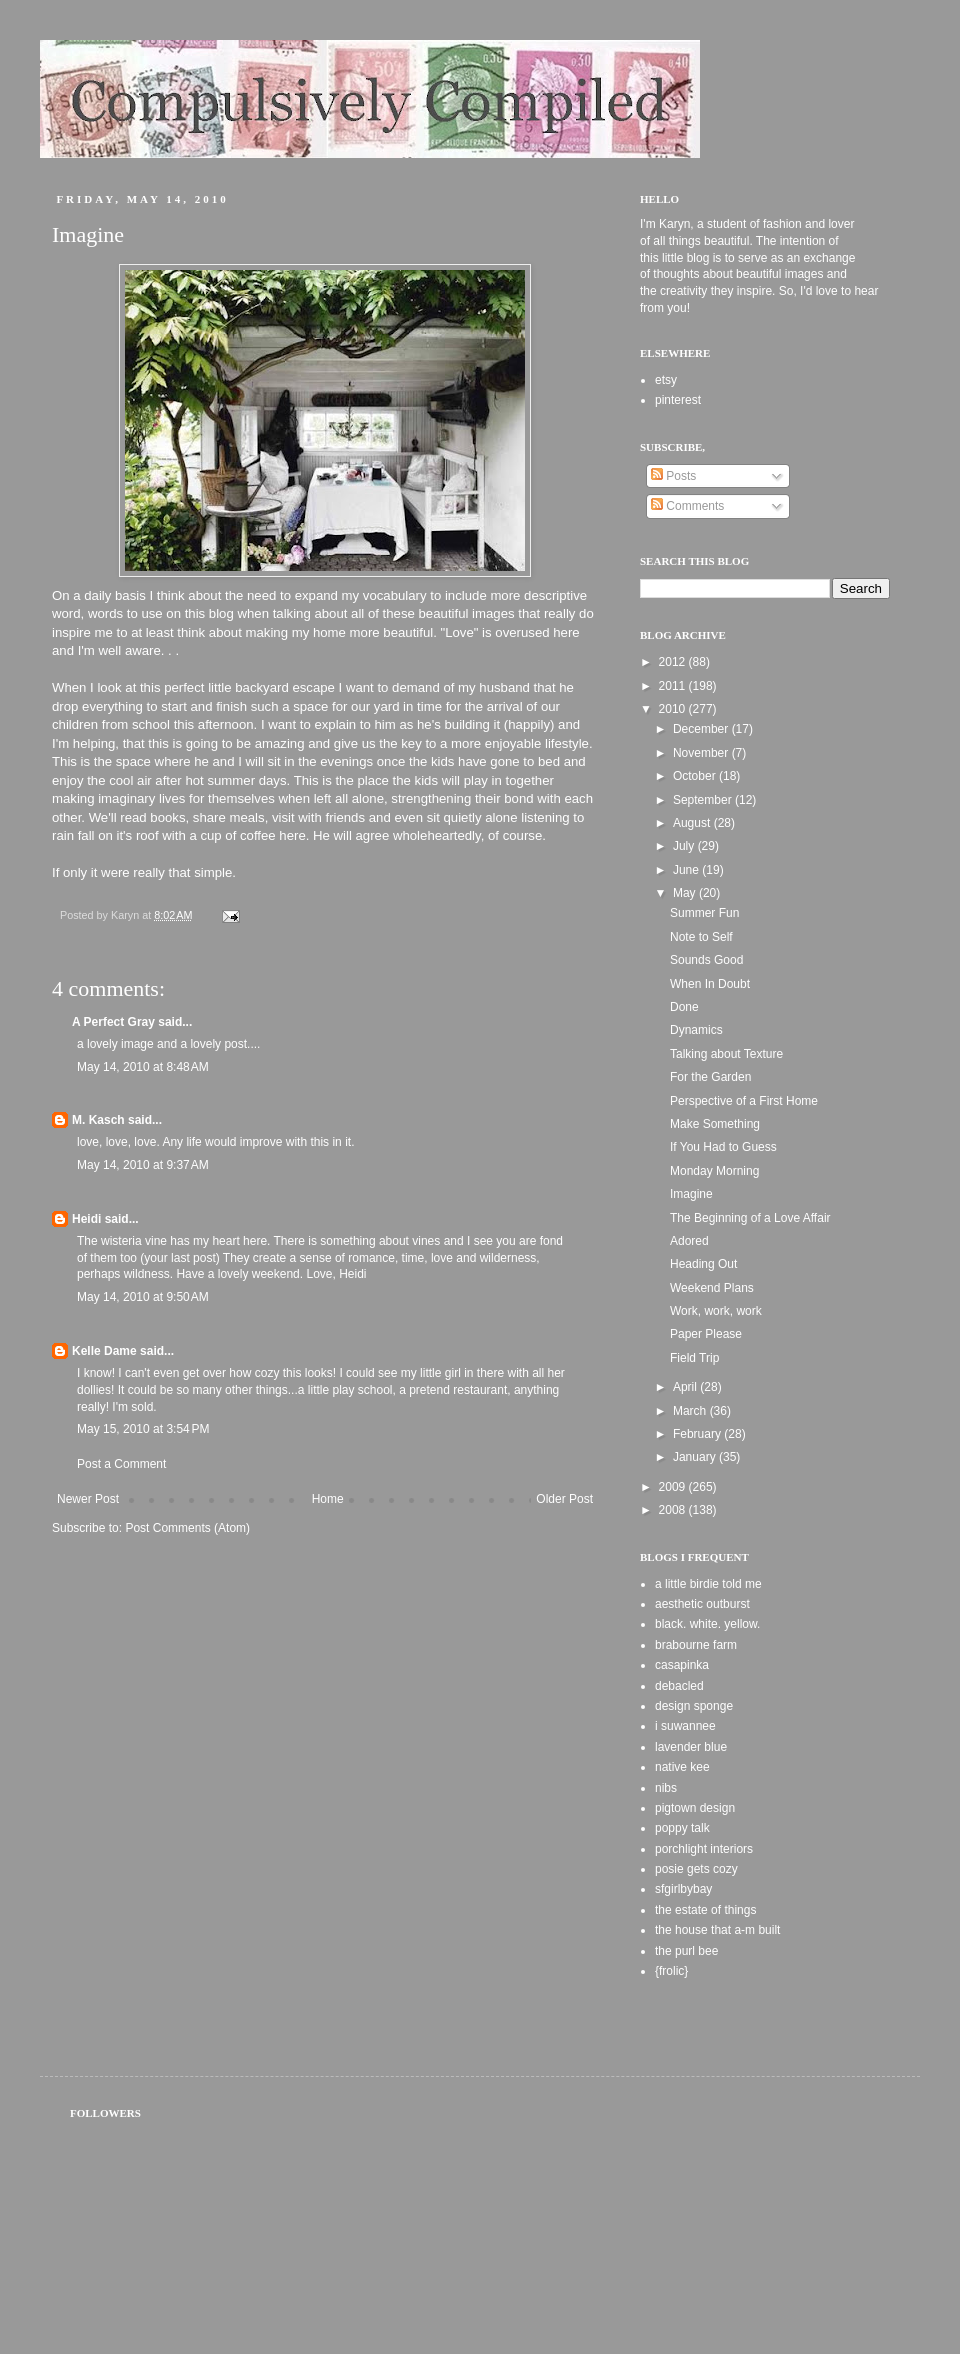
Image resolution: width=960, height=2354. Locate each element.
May (686, 893)
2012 (674, 662)
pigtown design (695, 1808)
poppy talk (682, 1828)
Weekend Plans (712, 1288)
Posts (673, 476)
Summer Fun (704, 913)
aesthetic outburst (702, 1604)
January (696, 1457)
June (687, 870)
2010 (674, 709)
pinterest (678, 400)
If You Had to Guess (723, 1147)
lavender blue (691, 1747)
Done (684, 1007)
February (698, 1434)
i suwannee (685, 1726)
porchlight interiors (704, 1849)
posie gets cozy (696, 1869)
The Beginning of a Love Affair (750, 1218)
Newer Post (88, 1499)
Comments (687, 506)
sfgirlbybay (683, 1889)
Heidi (86, 1219)
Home (328, 1499)
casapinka (682, 1665)
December (702, 729)
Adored (689, 1241)
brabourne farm (696, 1645)
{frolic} (671, 1971)
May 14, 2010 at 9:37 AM (143, 1165)
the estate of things (705, 1910)
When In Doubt (710, 984)
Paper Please (706, 1334)
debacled (679, 1686)
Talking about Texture (726, 1054)
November (702, 753)
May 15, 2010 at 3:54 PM (143, 1429)
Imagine (691, 1194)
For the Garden (710, 1077)
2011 (674, 686)
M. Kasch (98, 1120)
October (696, 776)
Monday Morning (714, 1171)
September (704, 800)
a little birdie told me (708, 1584)
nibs (666, 1788)
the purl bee (686, 1951)
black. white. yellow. (707, 1624)
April (686, 1387)
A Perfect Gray (113, 1022)
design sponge (694, 1706)
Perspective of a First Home (744, 1101)
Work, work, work (716, 1311)
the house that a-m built (717, 1930)
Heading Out (703, 1264)
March (691, 1411)
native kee (682, 1767)
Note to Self (701, 937)
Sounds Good (706, 960)
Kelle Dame (104, 1351)
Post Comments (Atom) (187, 1528)
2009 (674, 1487)
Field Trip (694, 1358)
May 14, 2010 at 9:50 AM (143, 1297)
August (693, 823)
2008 (674, 1510)
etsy (666, 380)
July (685, 846)
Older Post (564, 1499)
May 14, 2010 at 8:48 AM (143, 1067)
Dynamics (696, 1030)
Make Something (715, 1124)
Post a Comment (121, 1464)
